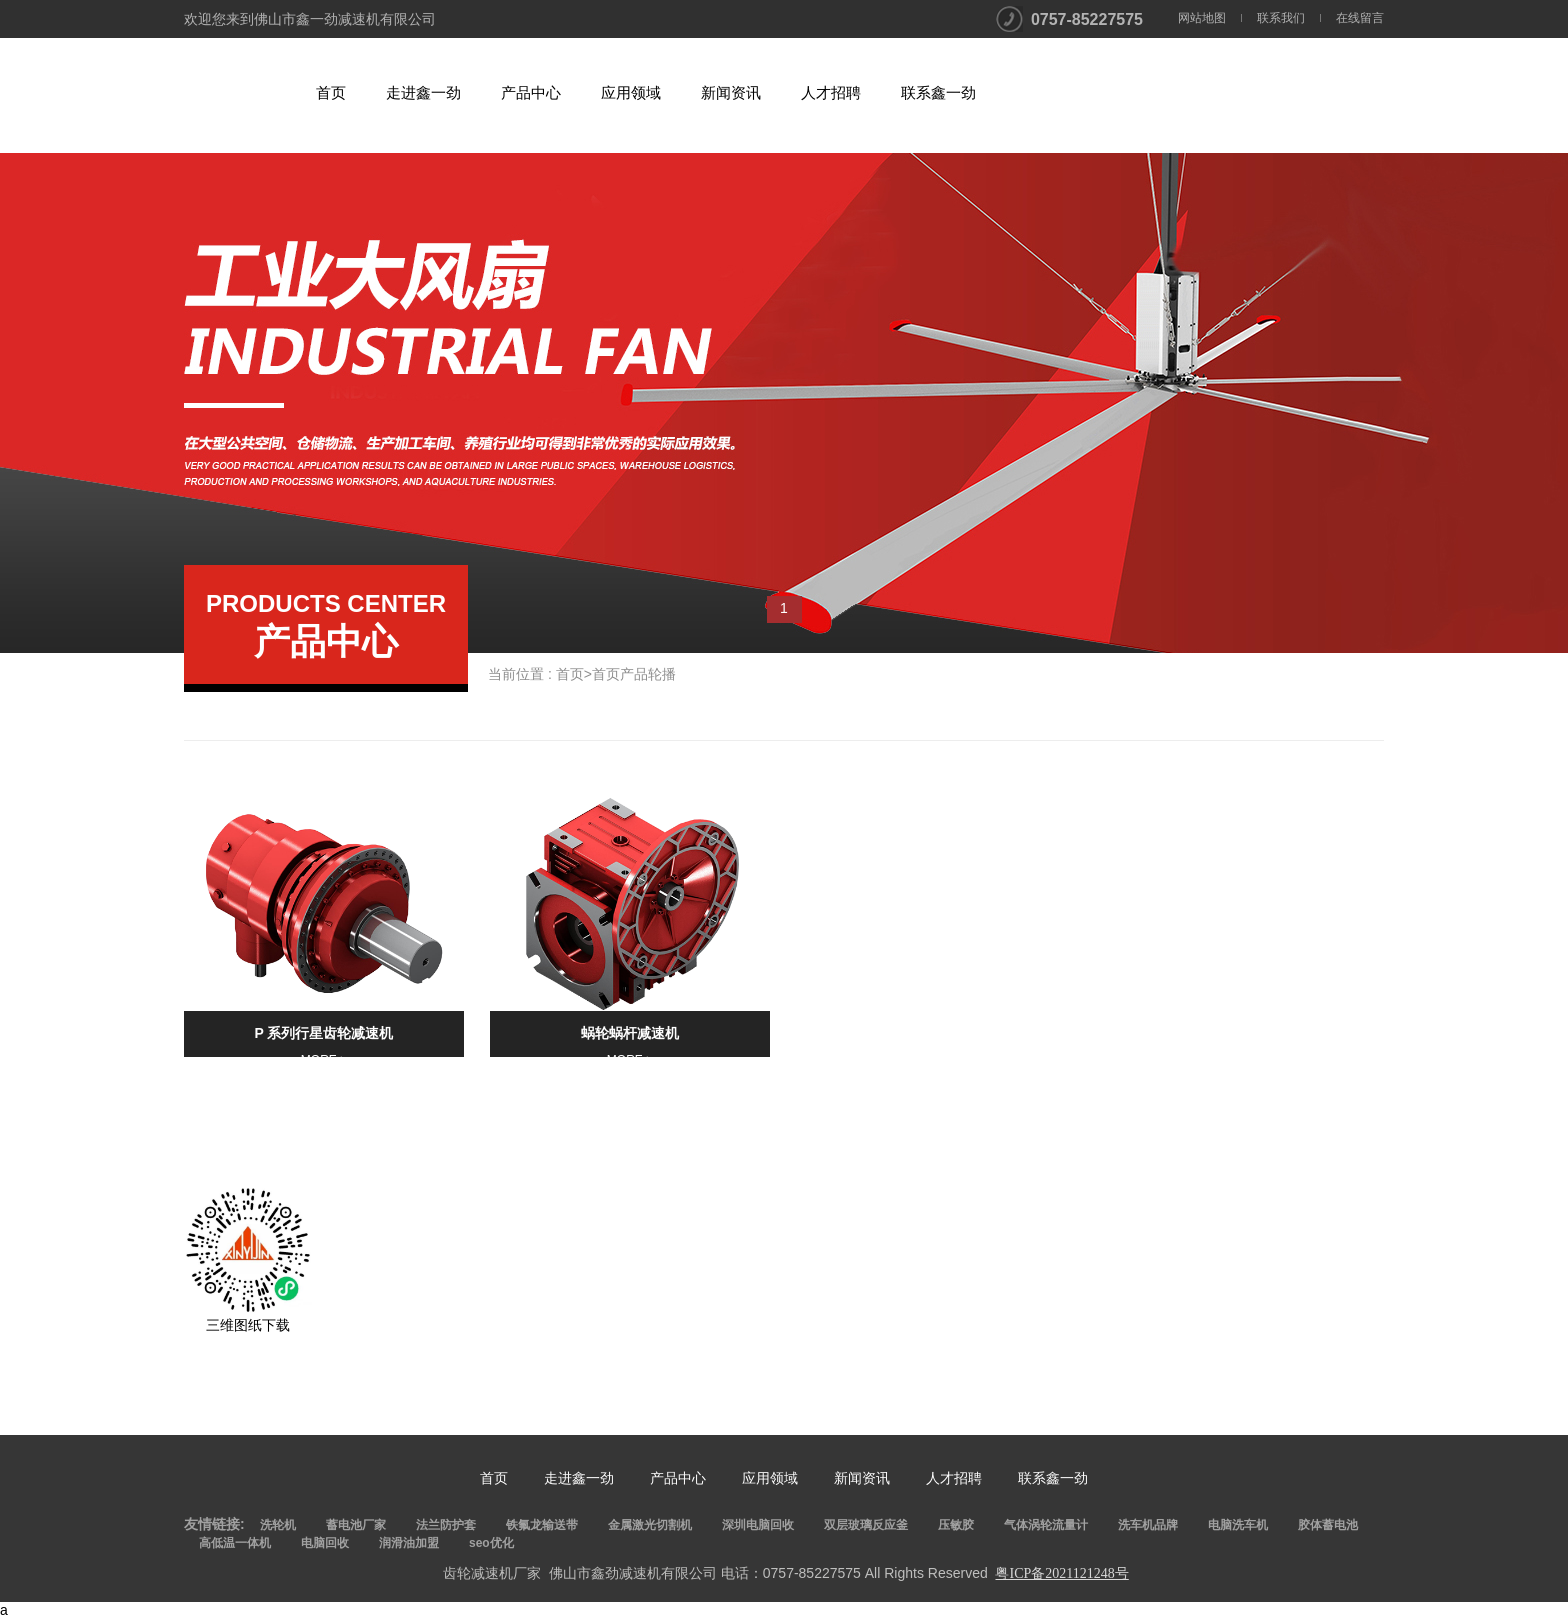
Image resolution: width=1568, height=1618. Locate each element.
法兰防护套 (446, 1525)
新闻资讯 (731, 92)
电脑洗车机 (1238, 1525)
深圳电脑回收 (758, 1525)
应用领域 (631, 92)
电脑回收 (325, 1543)
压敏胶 (956, 1525)
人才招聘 (831, 92)
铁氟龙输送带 (542, 1525)
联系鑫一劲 (938, 92)
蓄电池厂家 (356, 1525)
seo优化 (491, 1543)
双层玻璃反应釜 (866, 1525)
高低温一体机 (235, 1543)
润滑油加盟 (409, 1543)
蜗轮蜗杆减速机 (630, 1033)
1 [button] (784, 608)
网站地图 (1202, 18)
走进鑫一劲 (423, 92)
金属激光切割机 (650, 1525)
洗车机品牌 (1148, 1525)
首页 (331, 92)
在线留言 (1360, 18)
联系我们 (1281, 18)
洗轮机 (278, 1525)
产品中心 (531, 92)
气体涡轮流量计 (1046, 1525)
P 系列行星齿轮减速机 (324, 1033)
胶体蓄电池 (1328, 1525)
